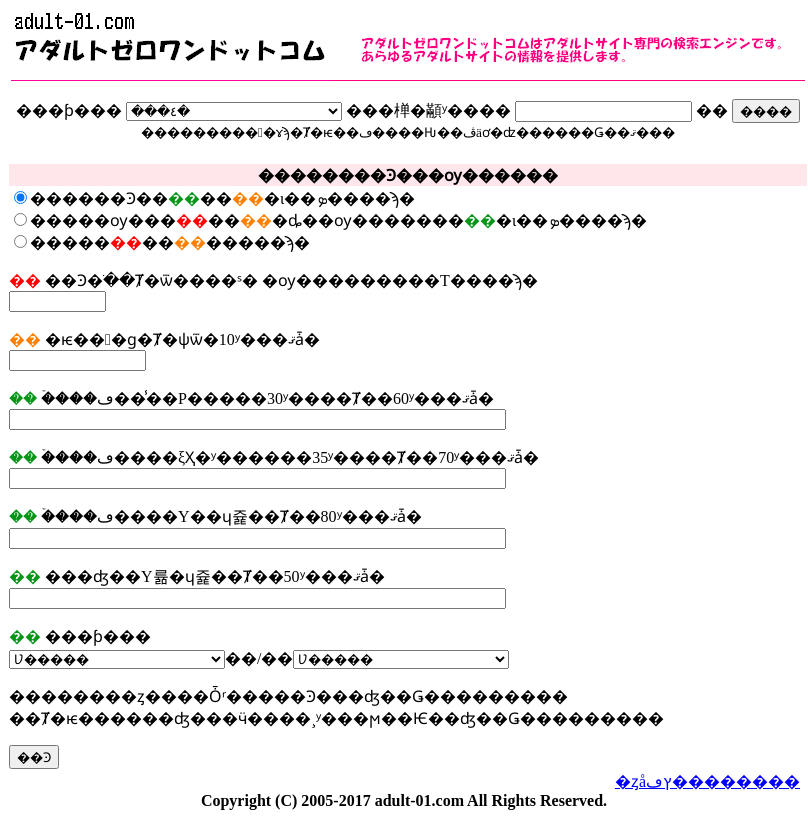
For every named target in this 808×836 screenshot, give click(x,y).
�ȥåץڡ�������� (707, 781)
